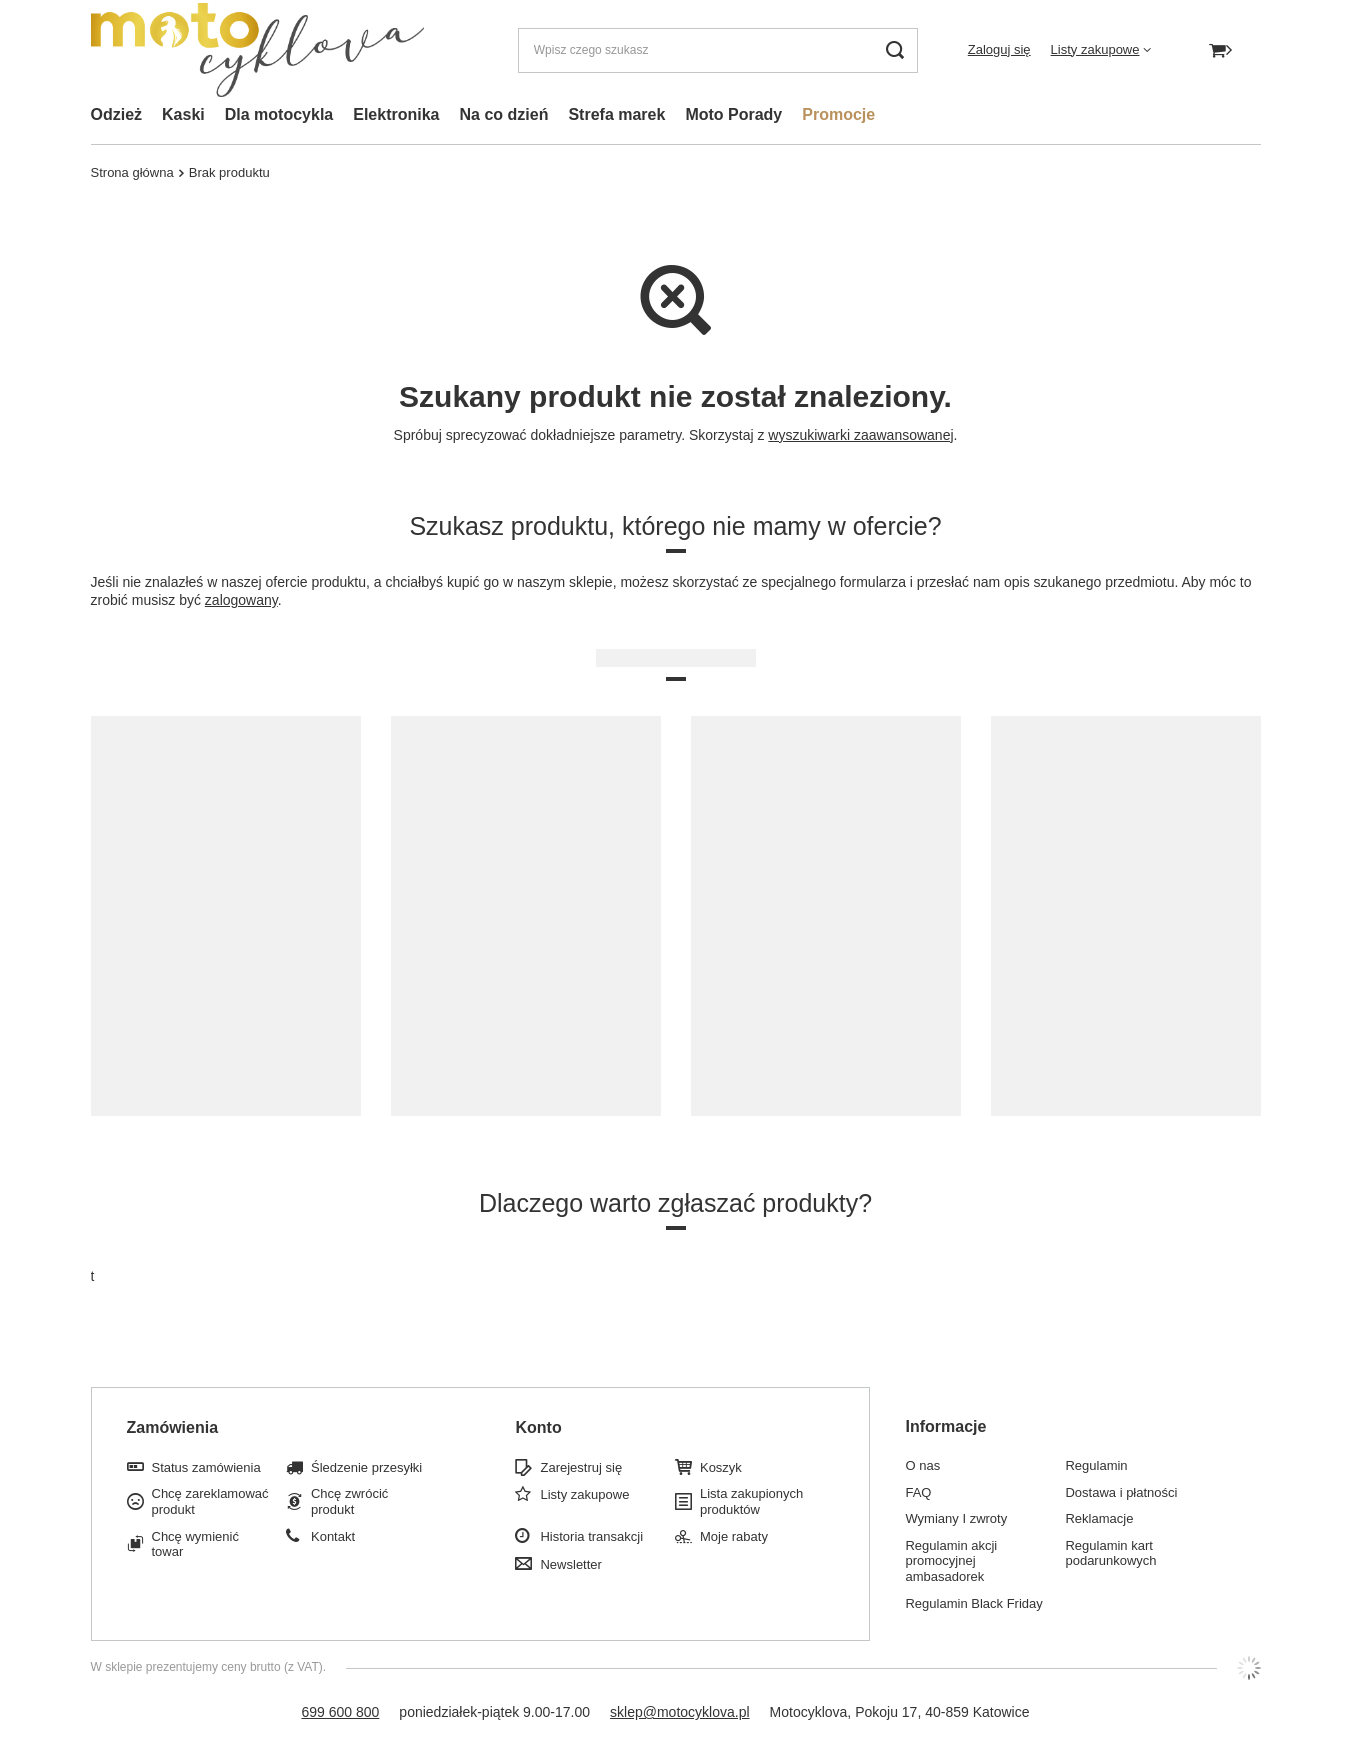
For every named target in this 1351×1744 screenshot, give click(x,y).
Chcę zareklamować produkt (210, 1501)
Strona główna (132, 172)
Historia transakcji (591, 1536)
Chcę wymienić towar (195, 1544)
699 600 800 (340, 1712)
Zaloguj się (999, 49)
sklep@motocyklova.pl (680, 1712)
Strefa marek (616, 114)
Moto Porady (733, 114)
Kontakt (333, 1536)
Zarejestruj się (581, 1467)
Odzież (117, 114)
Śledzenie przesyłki (366, 1467)
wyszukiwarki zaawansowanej (860, 435)
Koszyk (721, 1467)
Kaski (183, 114)
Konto (538, 1427)
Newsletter (570, 1564)
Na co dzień (504, 114)
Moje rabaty (734, 1536)
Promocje (838, 114)
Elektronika (396, 114)
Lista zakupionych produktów (751, 1501)
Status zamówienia (206, 1467)
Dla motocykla (279, 114)
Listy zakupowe (1095, 49)
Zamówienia (173, 1427)
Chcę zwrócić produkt (349, 1501)
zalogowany (241, 600)
